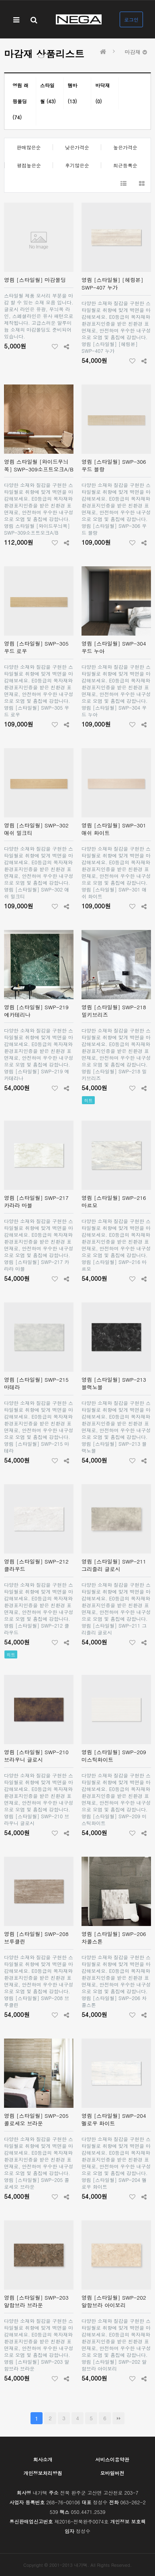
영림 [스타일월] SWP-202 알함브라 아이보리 (114, 2301)
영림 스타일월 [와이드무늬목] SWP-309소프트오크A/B (38, 465)
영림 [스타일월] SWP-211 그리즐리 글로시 (114, 1565)
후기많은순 (77, 165)
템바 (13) (73, 93)
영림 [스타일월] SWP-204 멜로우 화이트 (114, 2119)
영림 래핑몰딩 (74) (20, 101)
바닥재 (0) (102, 93)
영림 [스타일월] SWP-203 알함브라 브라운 (36, 2301)
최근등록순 (125, 165)
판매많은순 (28, 147)
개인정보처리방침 (43, 2472)
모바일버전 (112, 2472)
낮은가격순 (77, 147)
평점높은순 (29, 165)
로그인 (131, 19)
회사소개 (43, 2459)
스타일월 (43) (48, 93)
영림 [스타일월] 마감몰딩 (35, 280)
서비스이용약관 (112, 2459)
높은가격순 (125, 147)
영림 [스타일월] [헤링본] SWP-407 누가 (112, 283)
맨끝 (118, 2418)
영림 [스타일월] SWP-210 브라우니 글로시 (36, 1755)
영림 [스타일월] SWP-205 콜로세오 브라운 (36, 2119)
